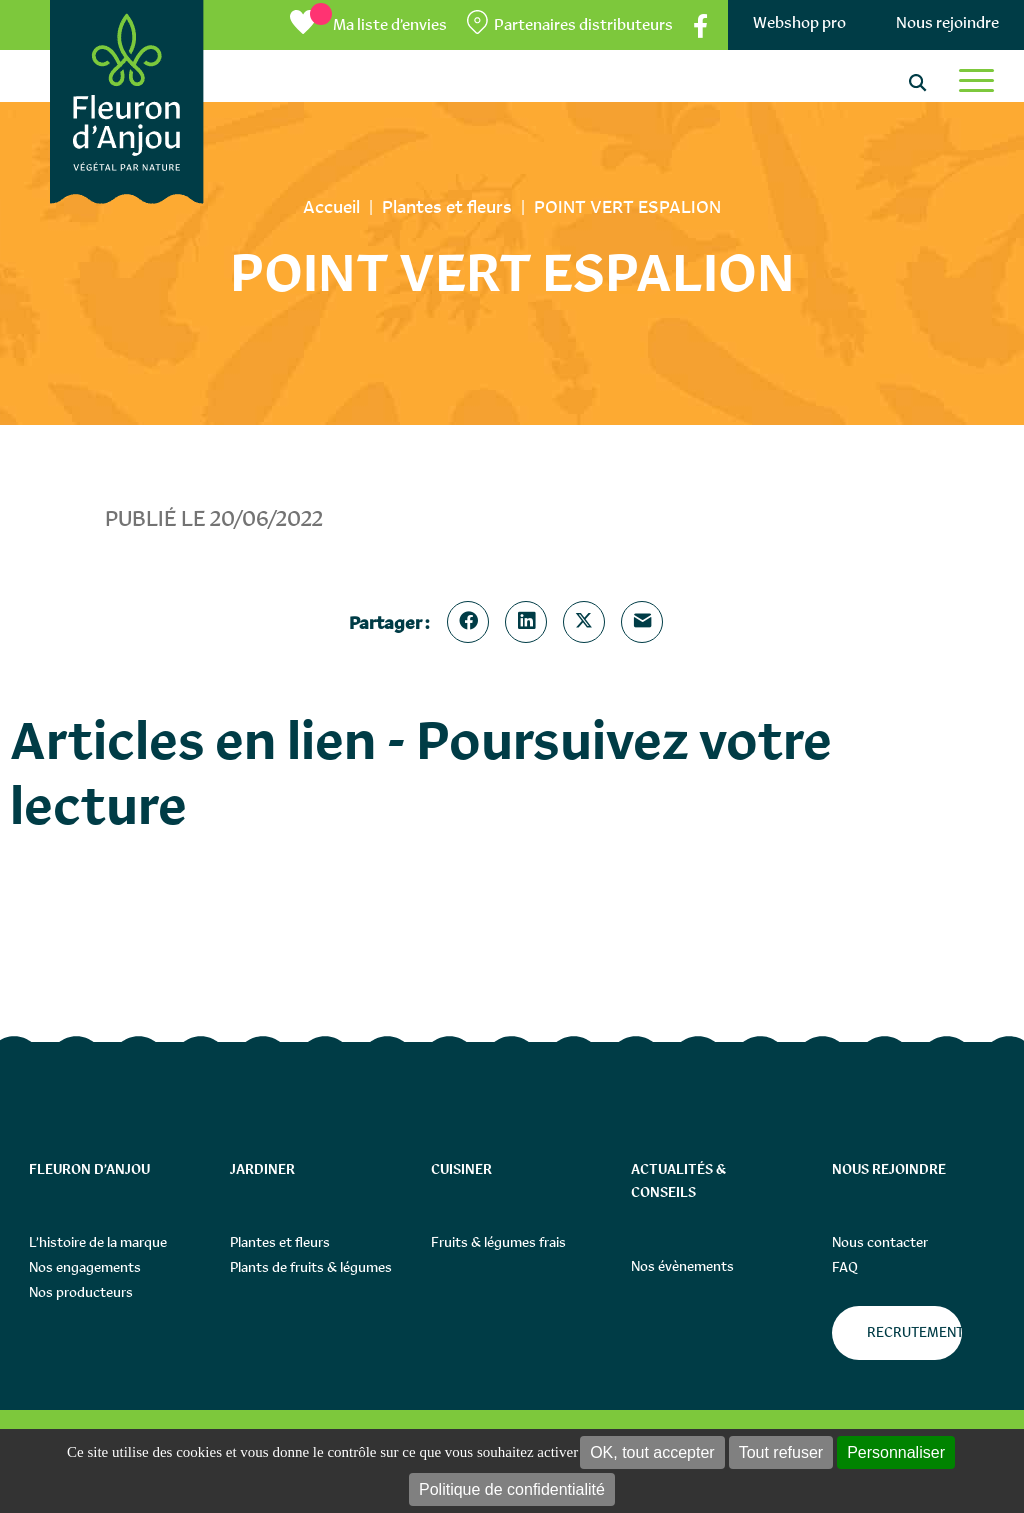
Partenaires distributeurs (583, 24)
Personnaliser (896, 1452)
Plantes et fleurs (280, 1242)
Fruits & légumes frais (498, 1242)
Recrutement (914, 1332)
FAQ (845, 1267)
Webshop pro (799, 22)
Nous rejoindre (947, 22)
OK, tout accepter (652, 1452)
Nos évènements (682, 1266)
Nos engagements (85, 1267)
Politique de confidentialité (512, 1489)
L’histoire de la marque (98, 1242)
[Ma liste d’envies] (368, 24)
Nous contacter (880, 1242)
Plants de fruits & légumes (311, 1267)
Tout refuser (781, 1452)
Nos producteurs (81, 1292)
